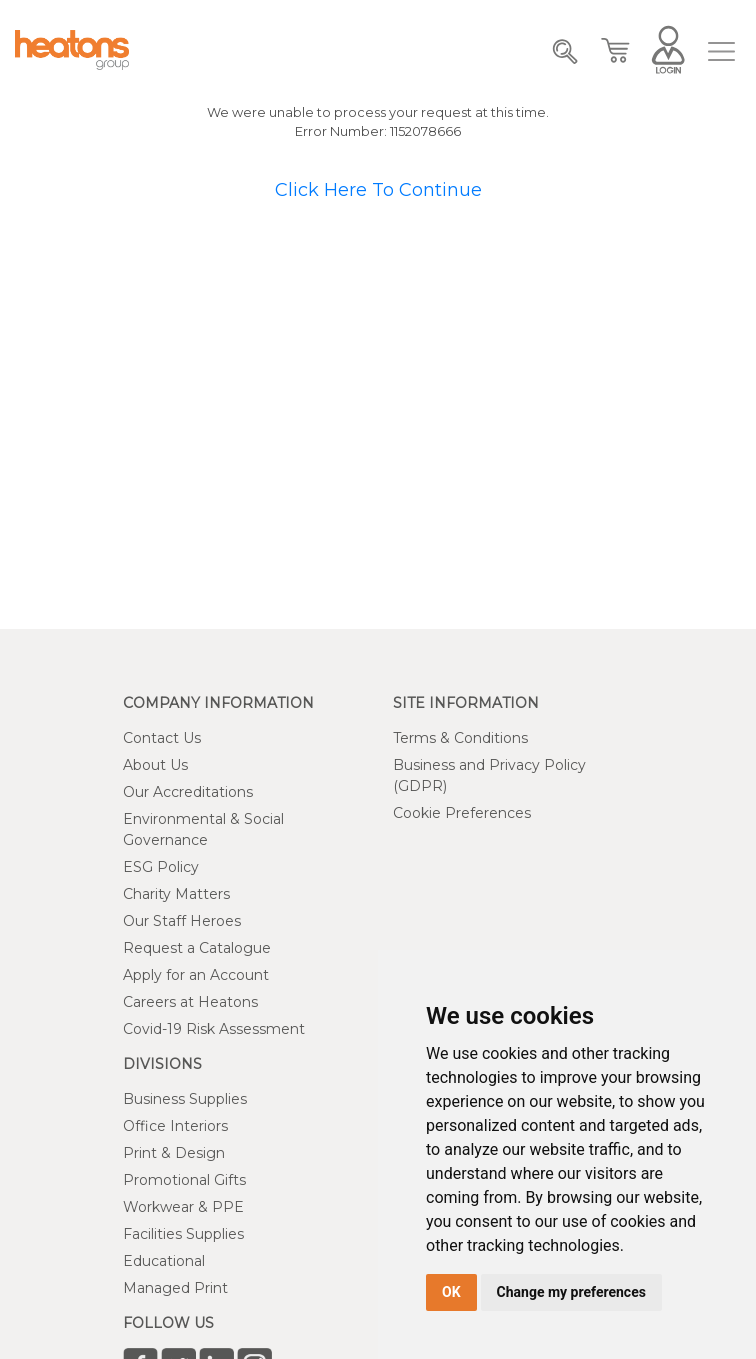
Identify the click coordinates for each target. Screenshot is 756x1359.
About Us (155, 765)
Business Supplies (185, 1099)
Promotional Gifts (184, 1180)
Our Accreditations (188, 792)
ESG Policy (161, 867)
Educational (164, 1261)
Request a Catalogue (197, 948)
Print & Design (174, 1153)
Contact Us (162, 738)
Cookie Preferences (462, 813)
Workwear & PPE (183, 1207)
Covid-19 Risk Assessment (214, 1029)
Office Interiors (175, 1126)
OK (451, 1292)
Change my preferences (571, 1292)
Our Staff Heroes (182, 921)
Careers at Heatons (190, 1002)
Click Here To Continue (378, 190)
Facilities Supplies (183, 1234)
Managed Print (175, 1288)
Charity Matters (176, 894)
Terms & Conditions (460, 738)
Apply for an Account (196, 975)
